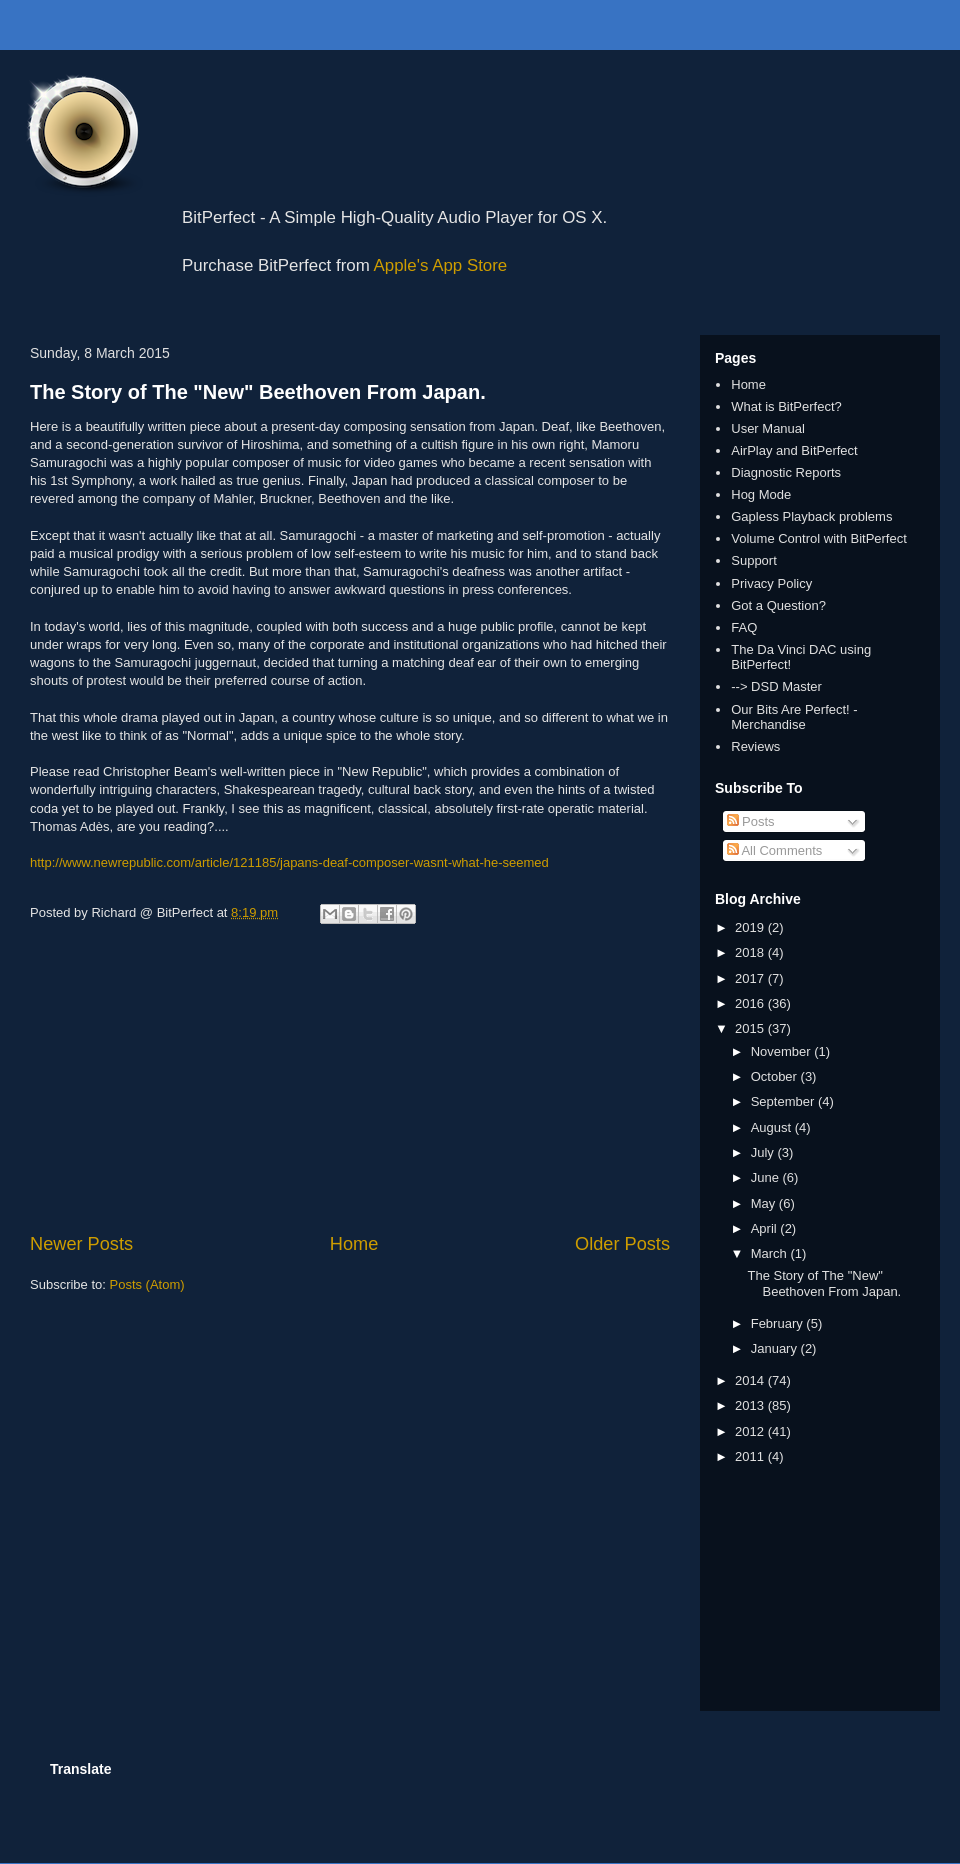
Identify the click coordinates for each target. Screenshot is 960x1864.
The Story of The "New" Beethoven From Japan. (258, 392)
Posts (751, 821)
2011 (751, 1456)
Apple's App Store (441, 265)
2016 (751, 1003)
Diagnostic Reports (786, 472)
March (771, 1253)
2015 (751, 1028)
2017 (751, 978)
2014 (751, 1380)
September (784, 1101)
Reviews (755, 746)
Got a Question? (778, 605)
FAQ (744, 627)
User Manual (768, 428)
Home (354, 1244)
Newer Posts (81, 1244)
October (776, 1076)
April (766, 1228)
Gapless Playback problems (811, 516)
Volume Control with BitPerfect (819, 538)
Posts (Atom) (147, 1284)
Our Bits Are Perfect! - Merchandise (794, 717)
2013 (751, 1405)
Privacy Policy (771, 583)
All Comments (775, 850)
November (783, 1051)
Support (754, 560)
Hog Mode (761, 494)
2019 (751, 927)
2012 (751, 1431)
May (765, 1203)
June (767, 1177)
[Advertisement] (350, 1081)
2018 (751, 952)
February (779, 1323)
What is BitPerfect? (786, 406)
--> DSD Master (776, 686)
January (776, 1348)
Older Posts (622, 1244)
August (773, 1127)
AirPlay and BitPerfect (794, 450)
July (764, 1152)
